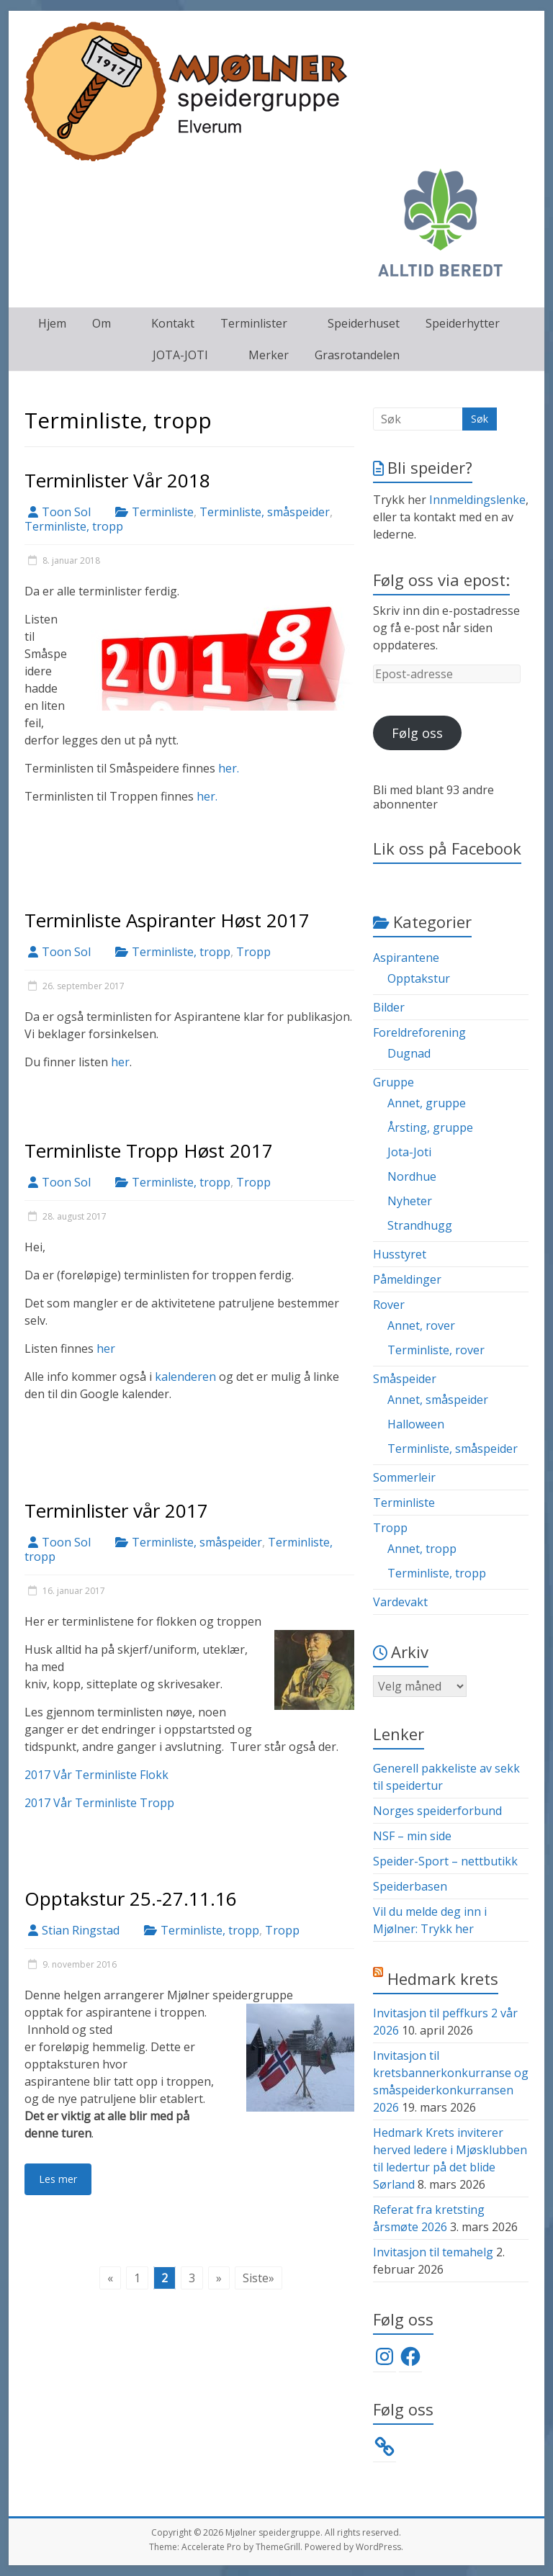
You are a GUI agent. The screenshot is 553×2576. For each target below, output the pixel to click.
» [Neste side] (219, 2278)
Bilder (389, 1007)
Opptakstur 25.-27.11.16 (130, 1898)
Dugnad (409, 1053)
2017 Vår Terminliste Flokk (96, 1775)
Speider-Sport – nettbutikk (445, 1861)
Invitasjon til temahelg (433, 2252)
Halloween (415, 1424)
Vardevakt (400, 1602)
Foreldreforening (419, 1032)
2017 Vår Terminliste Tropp (99, 1803)
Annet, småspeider (437, 1400)
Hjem (52, 323)
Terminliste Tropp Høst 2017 (148, 1150)
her (120, 1062)
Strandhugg (419, 1225)
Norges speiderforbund (437, 1811)
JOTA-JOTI (180, 355)
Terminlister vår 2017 (116, 1510)
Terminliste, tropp (73, 526)
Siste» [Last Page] (258, 2278)
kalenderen (185, 1376)
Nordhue (411, 1176)
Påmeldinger (407, 1279)
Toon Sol (66, 512)
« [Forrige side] (110, 2278)
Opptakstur (418, 978)
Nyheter (409, 1201)
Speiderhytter (463, 323)
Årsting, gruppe (430, 1127)
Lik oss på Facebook (447, 848)
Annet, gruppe (426, 1103)
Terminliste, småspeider (264, 512)
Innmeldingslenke (477, 500)
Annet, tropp (422, 1549)
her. (228, 768)
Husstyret (399, 1254)
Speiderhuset (364, 323)
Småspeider (404, 1379)
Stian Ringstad (81, 1930)
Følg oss (417, 733)
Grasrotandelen (357, 355)
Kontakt (172, 323)
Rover (389, 1304)
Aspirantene (406, 957)
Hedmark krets (442, 1978)
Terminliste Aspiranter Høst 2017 (167, 920)
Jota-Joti (409, 1152)
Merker (268, 355)
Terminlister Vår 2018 (117, 480)
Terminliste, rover (436, 1350)
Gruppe (393, 1082)
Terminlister (253, 323)
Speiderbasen (410, 1886)
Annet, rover (421, 1325)
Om (101, 323)
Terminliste (163, 512)
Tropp (253, 952)
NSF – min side (412, 1836)
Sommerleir (404, 1477)
